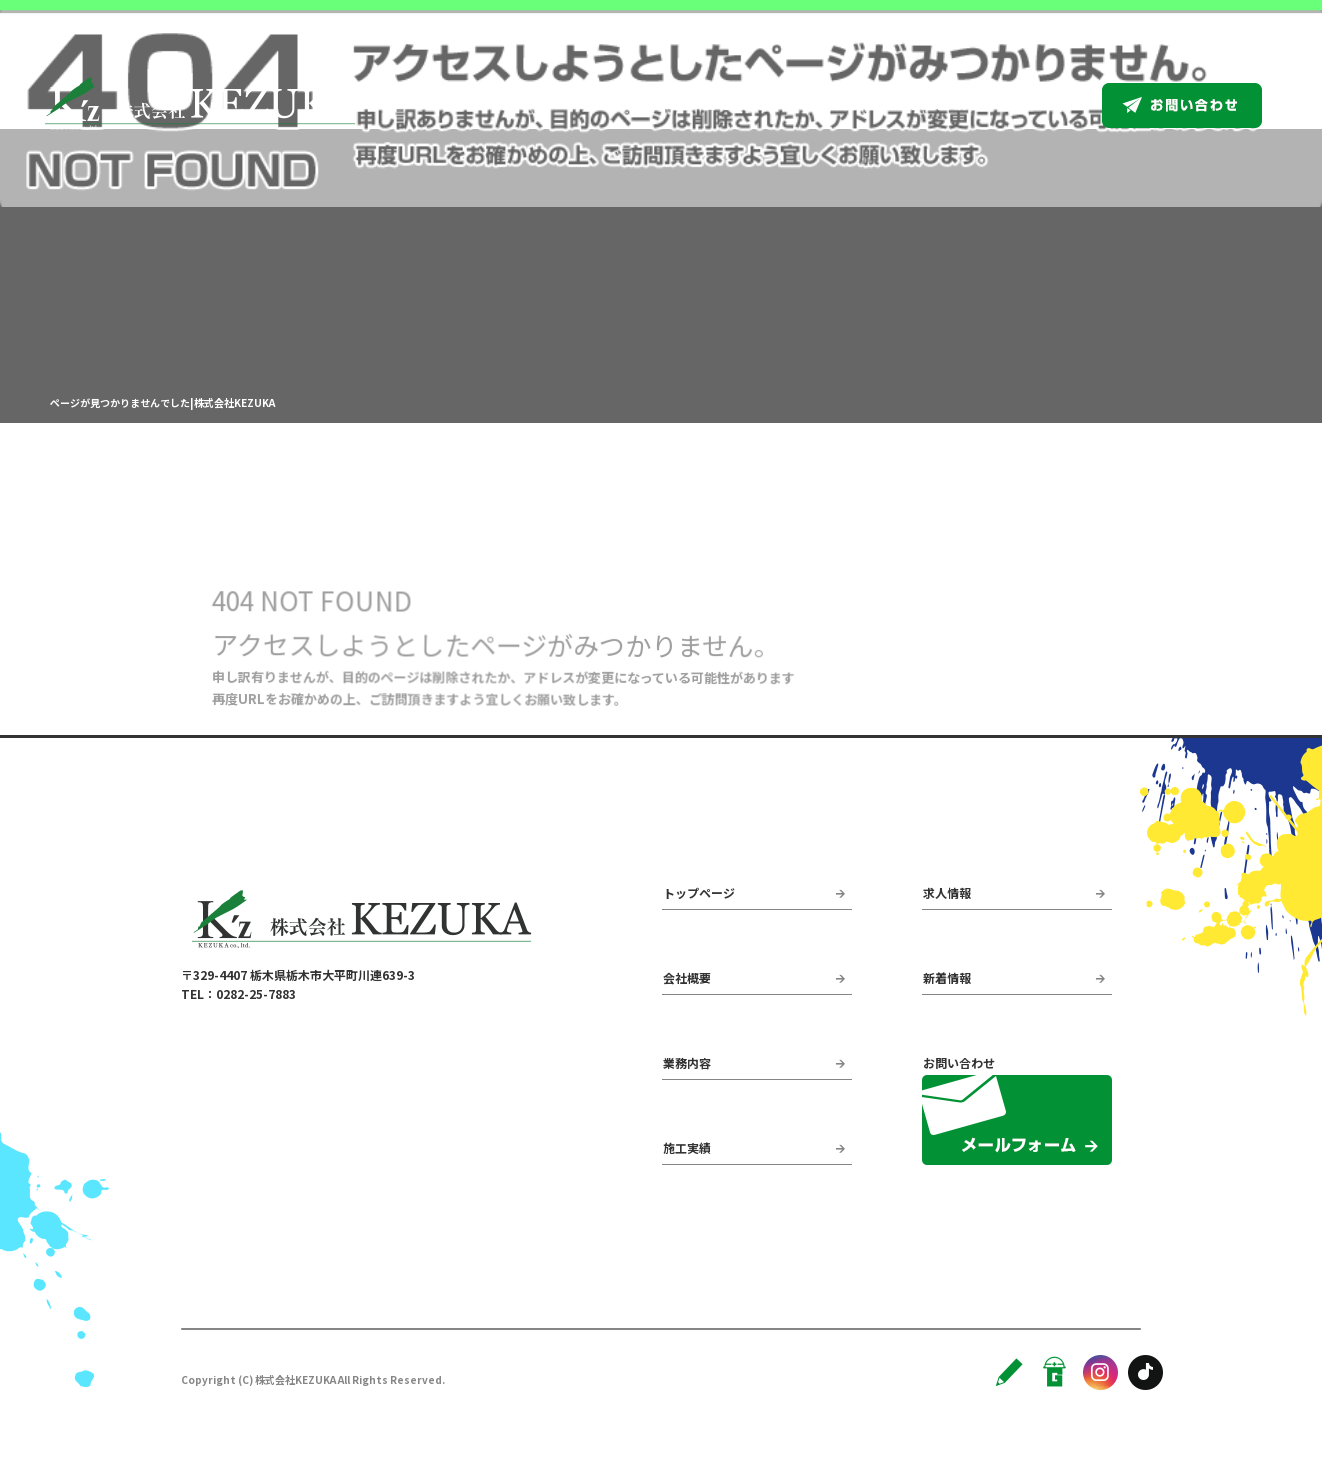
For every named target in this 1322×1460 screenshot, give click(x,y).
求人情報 (1037, 105)
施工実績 (937, 105)
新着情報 (947, 977)
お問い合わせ (1204, 105)
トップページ (624, 105)
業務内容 (837, 105)
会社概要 (737, 105)
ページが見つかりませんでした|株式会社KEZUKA (162, 402)
